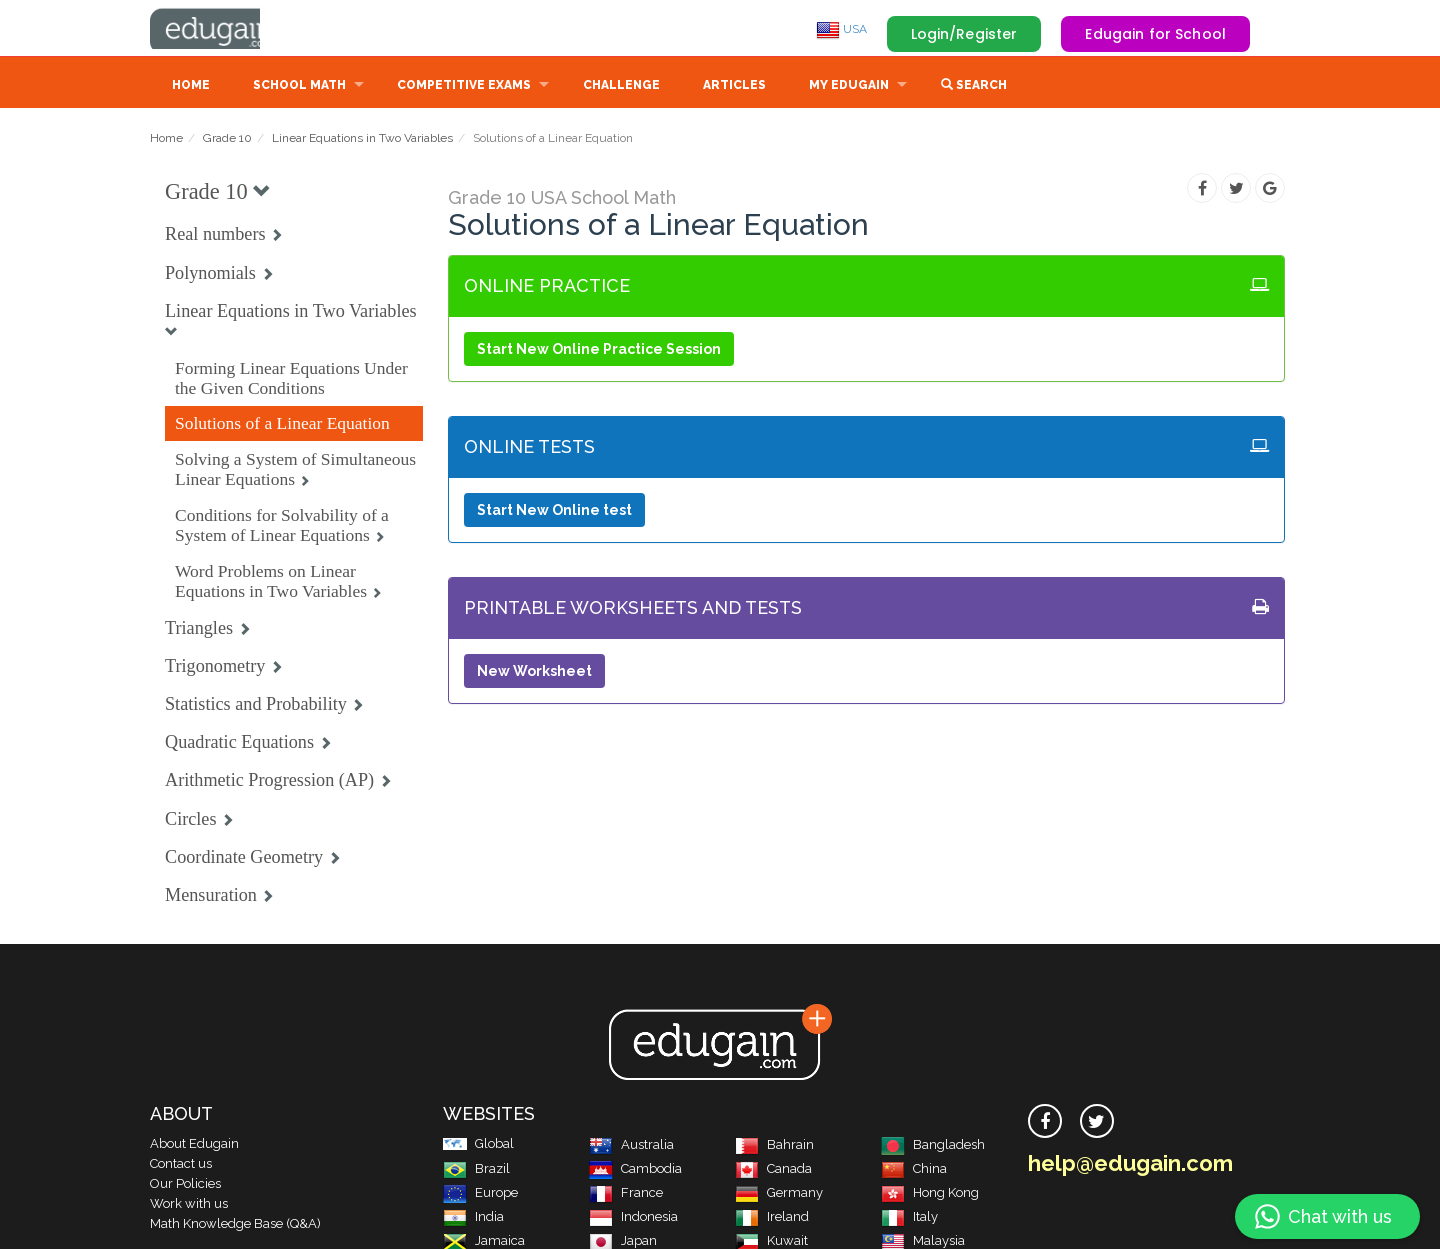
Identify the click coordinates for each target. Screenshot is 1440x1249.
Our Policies (185, 1185)
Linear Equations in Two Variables (362, 140)
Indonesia (633, 1218)
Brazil (476, 1170)
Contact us (181, 1165)
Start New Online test (554, 512)
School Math (299, 87)
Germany (779, 1194)
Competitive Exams (464, 87)
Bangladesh (933, 1146)
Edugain (225, 29)
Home (191, 87)
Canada (773, 1170)
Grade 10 (227, 140)
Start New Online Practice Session (599, 351)
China (914, 1170)
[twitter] (1097, 1123)
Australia (631, 1146)
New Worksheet (534, 673)
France (626, 1194)
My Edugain (849, 87)
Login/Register (964, 34)
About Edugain (194, 1145)
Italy (909, 1218)
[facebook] (1045, 1123)
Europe (480, 1194)
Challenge (621, 87)
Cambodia (635, 1170)
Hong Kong (930, 1194)
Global (478, 1145)
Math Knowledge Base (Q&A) (235, 1225)
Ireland (772, 1218)
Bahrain (774, 1146)
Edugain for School (1155, 34)
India (473, 1218)
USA (841, 29)
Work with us (189, 1205)
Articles (734, 87)
